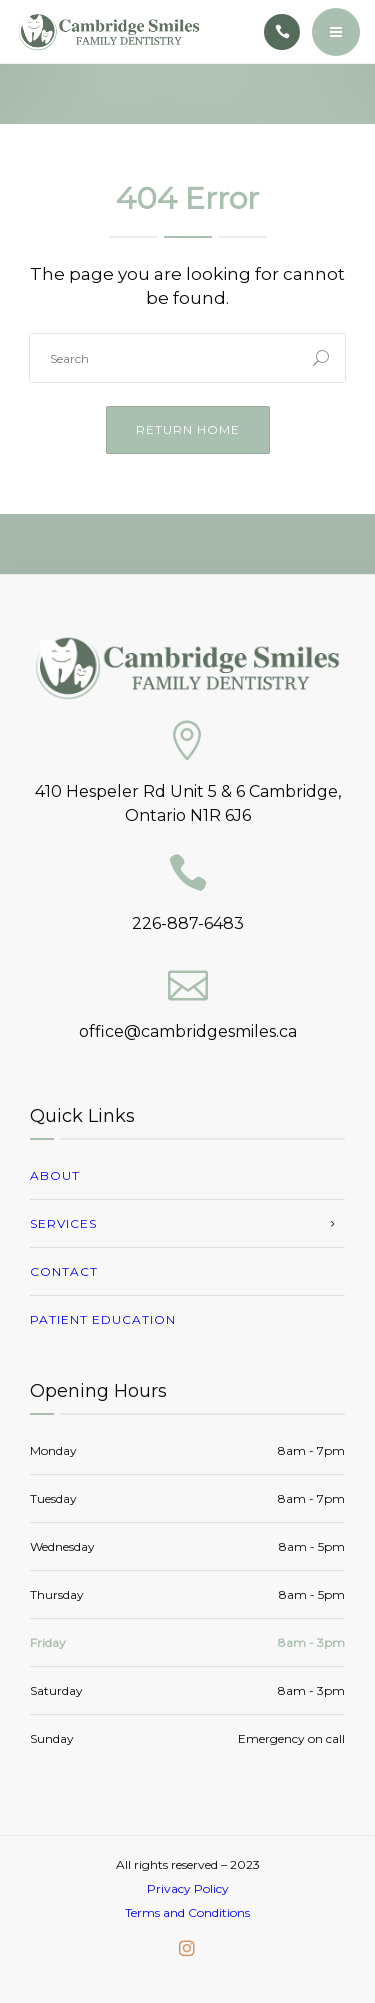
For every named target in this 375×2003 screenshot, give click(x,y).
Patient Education (103, 1319)
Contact (64, 1271)
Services (63, 1223)
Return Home (188, 429)
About (55, 1175)
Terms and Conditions (187, 1912)
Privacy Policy (188, 1888)
